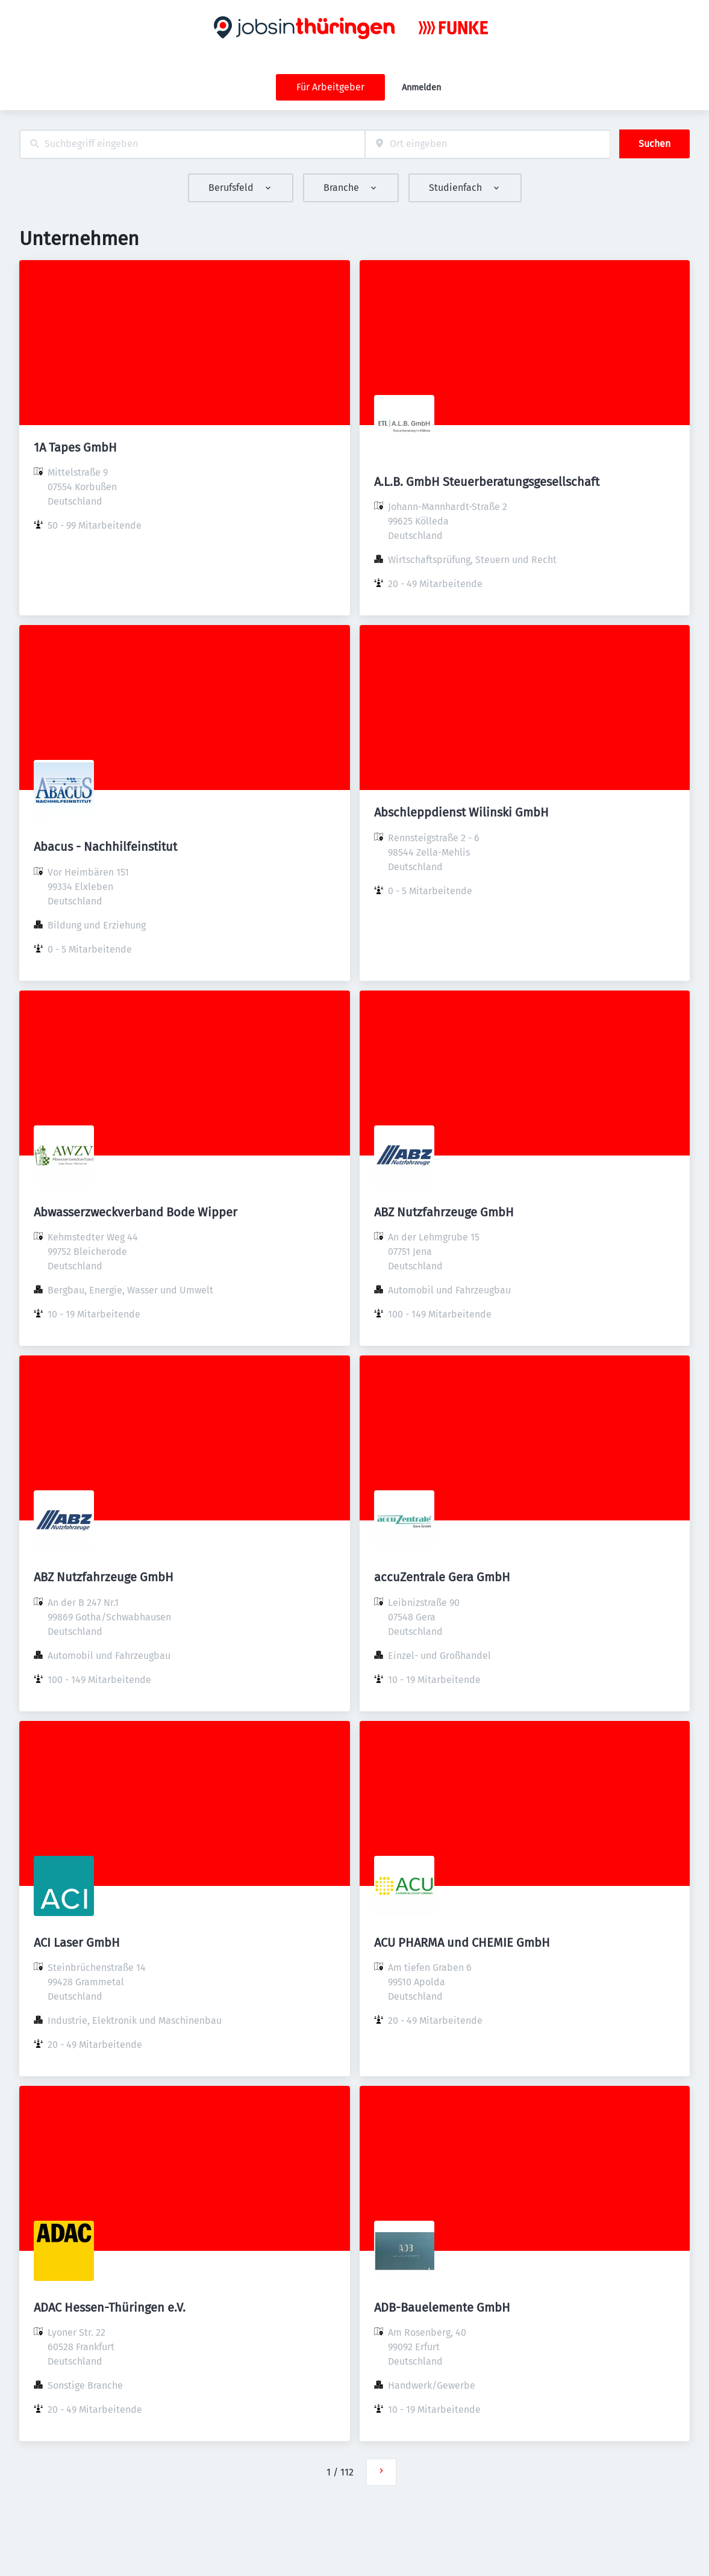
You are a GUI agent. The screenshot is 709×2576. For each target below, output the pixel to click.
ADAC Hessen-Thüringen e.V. (110, 2307)
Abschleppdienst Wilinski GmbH (461, 812)
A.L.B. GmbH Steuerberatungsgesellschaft (486, 481)
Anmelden (421, 87)
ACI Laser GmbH (77, 1942)
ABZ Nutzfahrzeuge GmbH (444, 1212)
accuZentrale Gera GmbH (442, 1577)
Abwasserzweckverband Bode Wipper (135, 1212)
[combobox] (192, 144)
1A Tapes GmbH (75, 447)
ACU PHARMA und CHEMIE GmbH (462, 1942)
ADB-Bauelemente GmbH (442, 2307)
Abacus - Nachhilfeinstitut (105, 846)
